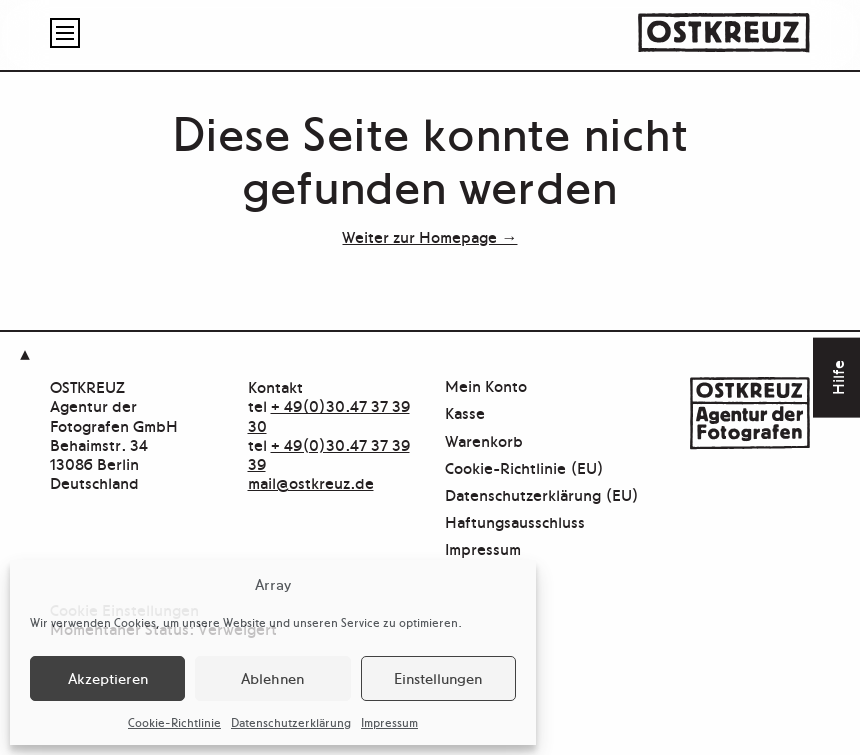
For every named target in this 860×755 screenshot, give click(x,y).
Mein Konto (486, 386)
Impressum (389, 722)
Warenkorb (484, 441)
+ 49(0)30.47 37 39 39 (329, 453)
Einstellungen (438, 677)
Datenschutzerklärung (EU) (542, 495)
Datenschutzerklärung (291, 722)
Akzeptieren (108, 677)
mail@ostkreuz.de (311, 482)
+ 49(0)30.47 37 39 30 (329, 414)
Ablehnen (272, 677)
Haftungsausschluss (515, 522)
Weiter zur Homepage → (429, 236)
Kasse (465, 413)
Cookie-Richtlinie (174, 722)
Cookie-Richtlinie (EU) (524, 468)
